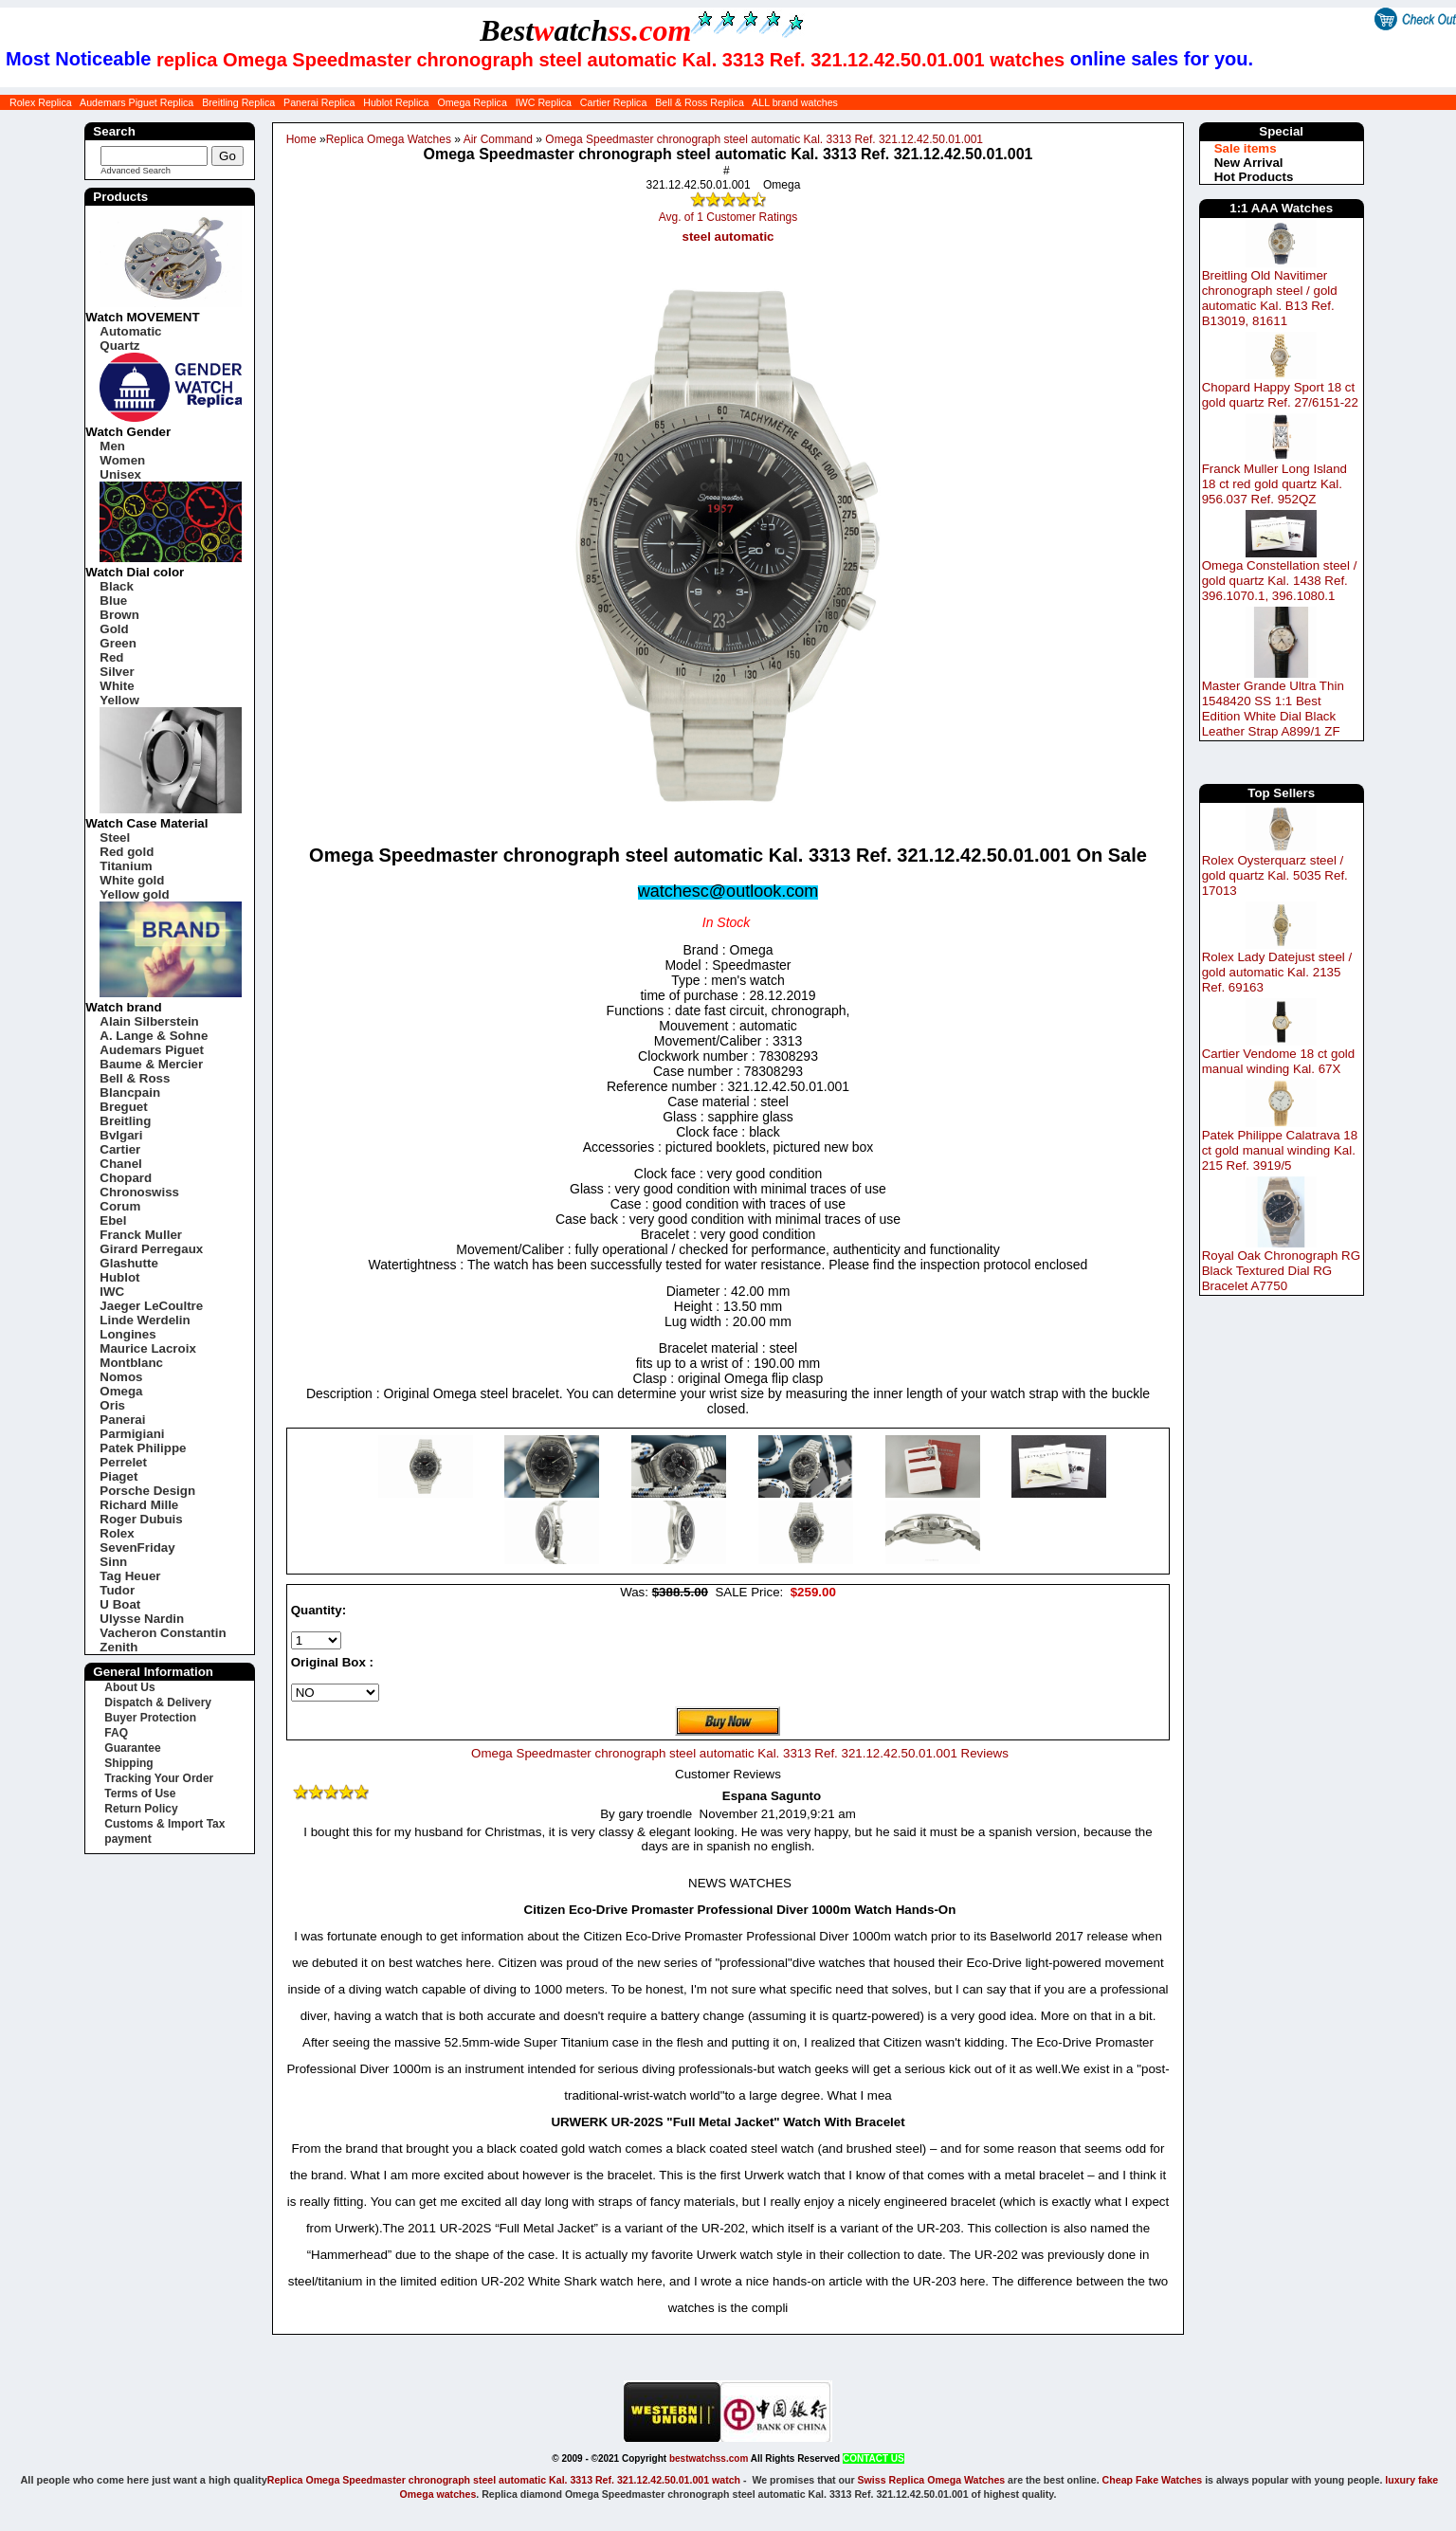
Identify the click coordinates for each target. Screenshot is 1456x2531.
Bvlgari (121, 1135)
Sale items (1245, 148)
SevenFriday (137, 1547)
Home (301, 139)
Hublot (119, 1277)
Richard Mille (139, 1505)
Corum (120, 1206)
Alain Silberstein (149, 1021)
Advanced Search (135, 170)
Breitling (125, 1121)
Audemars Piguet (152, 1050)
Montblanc (131, 1363)
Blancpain (130, 1092)
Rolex (117, 1533)
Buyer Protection (150, 1717)
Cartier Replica (613, 102)
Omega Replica (471, 102)
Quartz (119, 345)
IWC (112, 1291)
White (117, 686)
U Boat (120, 1604)
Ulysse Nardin (142, 1618)
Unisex (120, 474)
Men (112, 446)
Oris (112, 1405)
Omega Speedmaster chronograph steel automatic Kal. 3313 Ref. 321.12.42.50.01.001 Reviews (740, 1753)
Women (122, 460)
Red (111, 657)
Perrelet (123, 1462)
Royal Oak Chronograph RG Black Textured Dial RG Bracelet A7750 (1281, 1270)
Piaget (118, 1476)
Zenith (118, 1647)
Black (117, 586)
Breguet (123, 1107)
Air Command (498, 139)
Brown (119, 615)
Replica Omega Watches (388, 139)
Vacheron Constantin (163, 1633)
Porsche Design (147, 1491)
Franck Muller (141, 1235)
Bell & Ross (135, 1078)
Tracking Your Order (158, 1778)
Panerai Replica (319, 102)
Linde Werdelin (145, 1320)
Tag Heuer (130, 1576)
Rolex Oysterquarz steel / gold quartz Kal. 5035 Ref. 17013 (1275, 875)
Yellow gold (134, 894)
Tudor (117, 1590)
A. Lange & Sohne (154, 1036)
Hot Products (1254, 177)
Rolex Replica (40, 102)
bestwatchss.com (708, 2458)
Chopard (126, 1178)
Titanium (126, 866)
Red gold (127, 852)
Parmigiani (132, 1434)
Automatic (130, 331)
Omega (121, 1391)
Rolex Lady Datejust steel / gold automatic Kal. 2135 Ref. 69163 (1277, 972)
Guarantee (132, 1748)
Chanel (120, 1163)
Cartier (120, 1149)
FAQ (116, 1732)
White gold (132, 880)
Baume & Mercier (151, 1064)
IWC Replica (544, 102)
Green (118, 643)
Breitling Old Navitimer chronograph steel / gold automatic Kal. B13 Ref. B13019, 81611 (1270, 298)
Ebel (113, 1220)
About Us (129, 1687)
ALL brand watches (795, 102)
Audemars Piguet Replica (136, 102)
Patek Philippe (143, 1448)
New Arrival (1248, 162)
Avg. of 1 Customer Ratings (728, 217)
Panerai (122, 1419)
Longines (127, 1334)
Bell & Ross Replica (699, 102)
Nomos (121, 1377)
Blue (113, 600)
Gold (114, 629)
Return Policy (140, 1808)
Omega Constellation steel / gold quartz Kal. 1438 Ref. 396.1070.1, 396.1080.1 (1279, 580)
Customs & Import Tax (164, 1823)
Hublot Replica (395, 102)
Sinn (113, 1562)
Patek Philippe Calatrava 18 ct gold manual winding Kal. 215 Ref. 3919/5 (1279, 1150)
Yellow (119, 700)
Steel (115, 837)
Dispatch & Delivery (157, 1702)
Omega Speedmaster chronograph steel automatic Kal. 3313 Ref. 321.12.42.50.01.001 (764, 139)
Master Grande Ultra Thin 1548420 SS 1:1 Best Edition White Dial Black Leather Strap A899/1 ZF (1273, 708)
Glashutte (128, 1263)
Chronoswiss (139, 1192)
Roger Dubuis (141, 1519)
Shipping (128, 1763)
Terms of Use (139, 1793)
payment (127, 1839)
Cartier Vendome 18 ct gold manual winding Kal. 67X (1279, 1061)
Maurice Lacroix (147, 1348)
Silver (117, 672)
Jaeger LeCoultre (151, 1306)
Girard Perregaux (151, 1249)
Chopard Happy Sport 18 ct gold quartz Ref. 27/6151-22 (1280, 395)
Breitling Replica (238, 102)
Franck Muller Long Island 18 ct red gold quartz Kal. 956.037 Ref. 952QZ (1274, 484)
